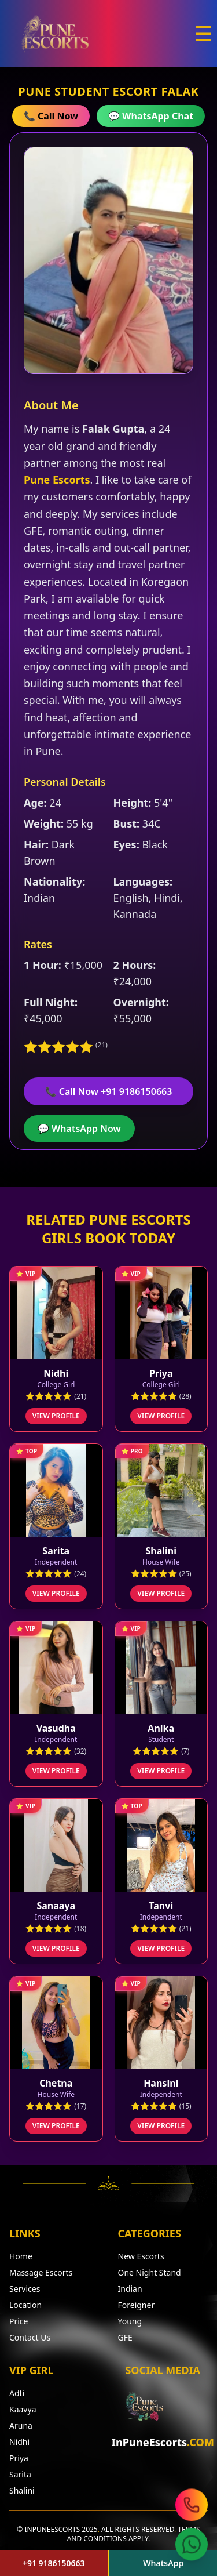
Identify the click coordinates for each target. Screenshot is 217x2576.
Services (24, 2288)
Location (25, 2304)
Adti (16, 2393)
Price (18, 2321)
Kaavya (22, 2409)
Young (130, 2321)
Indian (130, 2288)
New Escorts (141, 2256)
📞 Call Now (51, 116)
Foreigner (136, 2304)
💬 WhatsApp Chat (150, 116)
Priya (18, 2457)
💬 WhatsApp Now (79, 1128)
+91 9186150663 (54, 2562)
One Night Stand (149, 2272)
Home (20, 2256)
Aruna (20, 2425)
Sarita (20, 2474)
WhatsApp (163, 2562)
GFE (125, 2337)
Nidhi (19, 2441)
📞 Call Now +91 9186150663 (108, 1091)
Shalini (22, 2490)
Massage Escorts (40, 2272)
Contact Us (29, 2337)
